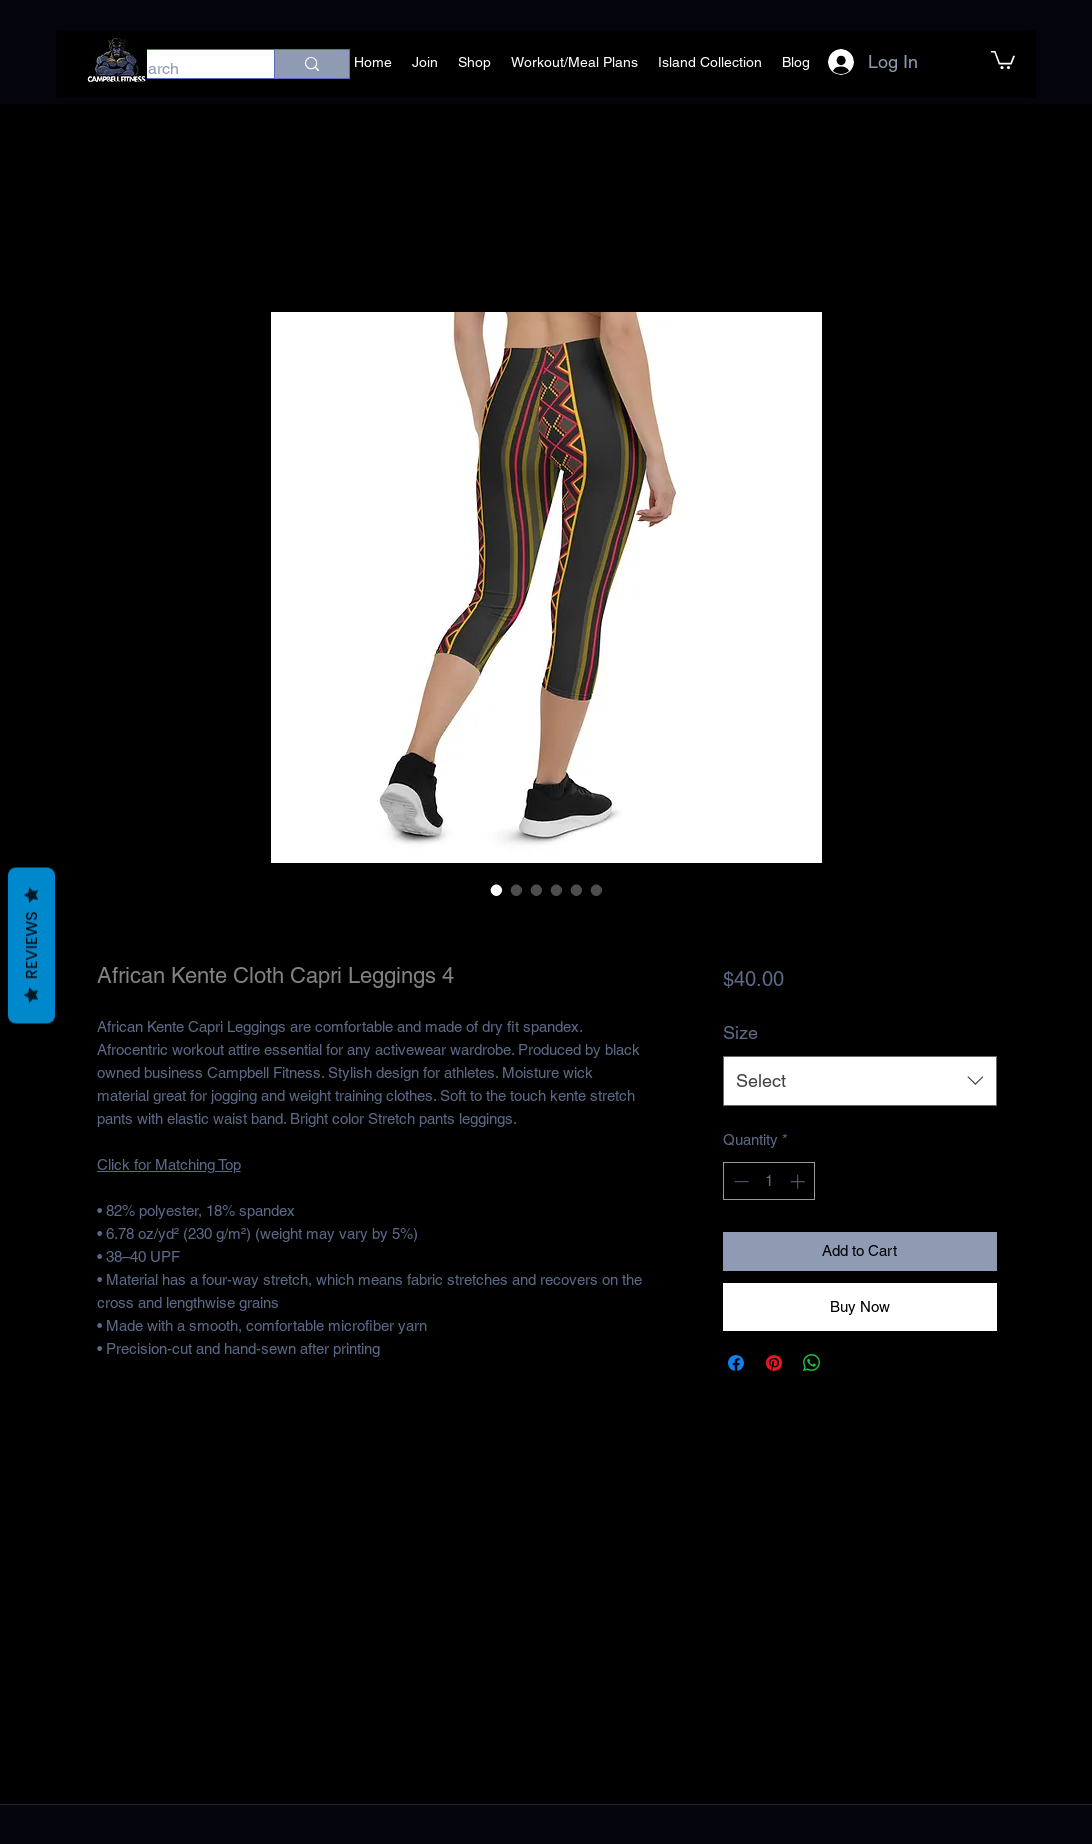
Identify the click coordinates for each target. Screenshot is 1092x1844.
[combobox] (859, 1081)
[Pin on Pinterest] (774, 1363)
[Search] (180, 69)
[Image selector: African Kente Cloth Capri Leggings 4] (497, 890)
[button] (1003, 59)
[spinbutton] (769, 1181)
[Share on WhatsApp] (812, 1363)
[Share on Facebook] (736, 1363)
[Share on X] (850, 1363)
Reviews (31, 946)
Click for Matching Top (169, 1164)
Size (740, 1032)
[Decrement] (739, 1181)
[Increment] (799, 1181)
